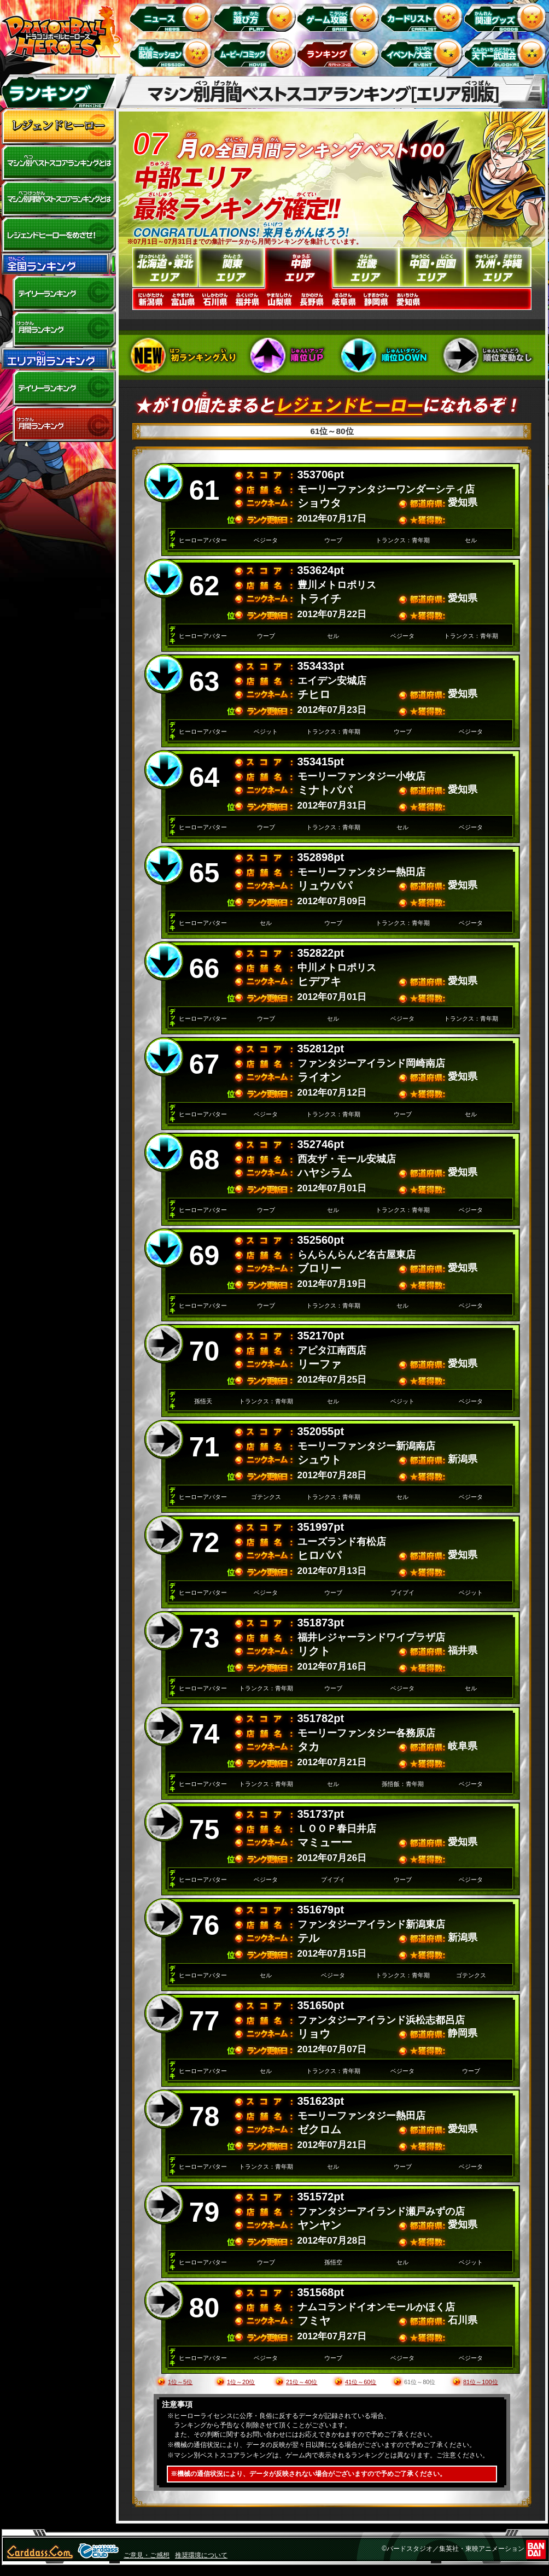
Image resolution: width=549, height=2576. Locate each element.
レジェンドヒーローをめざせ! (58, 235)
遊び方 (256, 17)
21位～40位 (301, 2382)
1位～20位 (241, 2382)
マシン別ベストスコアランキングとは (58, 163)
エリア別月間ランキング (58, 424)
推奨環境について (201, 2555)
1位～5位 (180, 2382)
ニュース (172, 17)
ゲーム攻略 (340, 17)
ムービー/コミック (256, 53)
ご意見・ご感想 (147, 2555)
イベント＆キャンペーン (423, 53)
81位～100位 (480, 2382)
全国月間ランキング (58, 330)
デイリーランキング (58, 294)
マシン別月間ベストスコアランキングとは (58, 199)
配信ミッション (172, 53)
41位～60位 (360, 2382)
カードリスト (423, 17)
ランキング (340, 53)
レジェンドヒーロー (58, 127)
